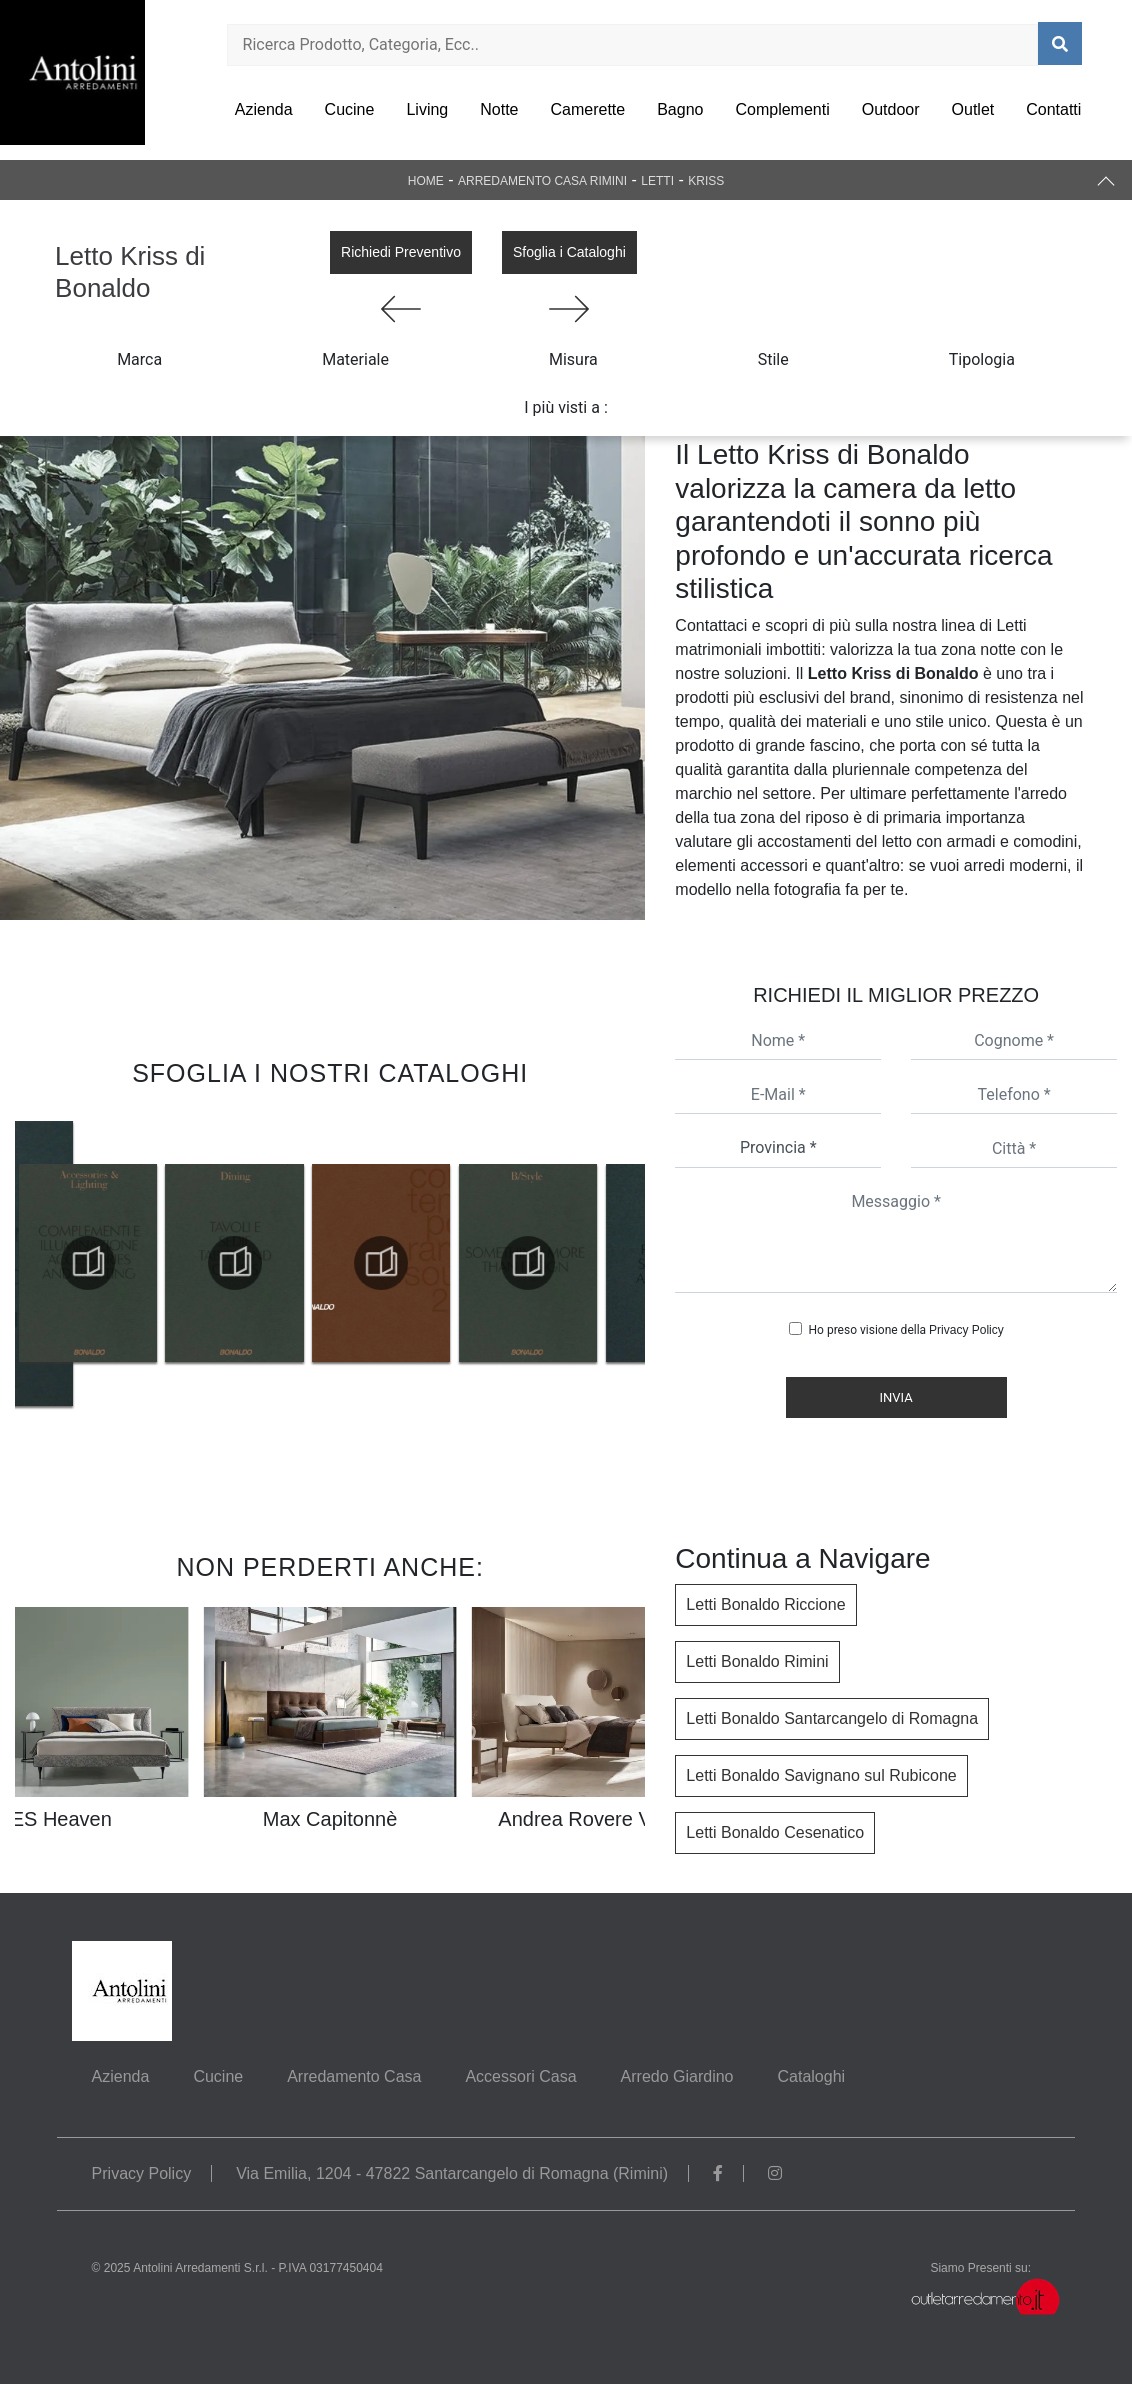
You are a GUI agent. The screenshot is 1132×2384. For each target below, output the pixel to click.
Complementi (782, 109)
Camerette (587, 109)
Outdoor (891, 109)
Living (427, 109)
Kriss (706, 181)
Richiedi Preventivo (401, 252)
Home (426, 181)
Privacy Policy (966, 1330)
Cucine (350, 109)
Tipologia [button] (982, 359)
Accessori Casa (520, 2076)
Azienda (264, 109)
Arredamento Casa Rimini (542, 181)
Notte (499, 109)
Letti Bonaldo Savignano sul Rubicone (821, 1775)
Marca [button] (139, 359)
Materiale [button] (355, 359)
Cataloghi (811, 2076)
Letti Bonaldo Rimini (757, 1661)
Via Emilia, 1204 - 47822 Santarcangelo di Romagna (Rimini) (452, 2173)
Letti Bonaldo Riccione (765, 1604)
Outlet (973, 109)
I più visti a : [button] (566, 407)
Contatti (1053, 109)
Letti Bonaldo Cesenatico (775, 1832)
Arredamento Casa (354, 2076)
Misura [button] (573, 359)
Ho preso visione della (906, 1330)
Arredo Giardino (677, 2076)
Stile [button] (773, 359)
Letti (657, 181)
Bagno (680, 109)
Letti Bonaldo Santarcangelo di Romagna (832, 1718)
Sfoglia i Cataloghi (569, 252)
